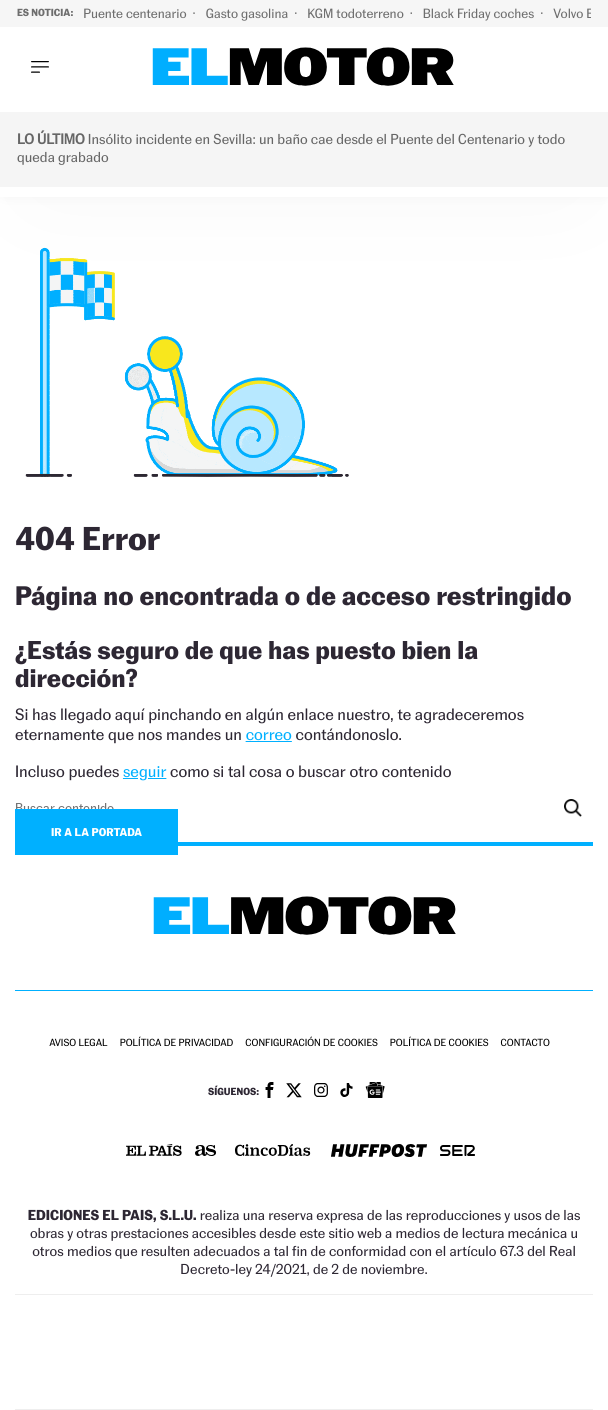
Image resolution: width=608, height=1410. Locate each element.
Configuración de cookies (311, 1043)
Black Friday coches (480, 13)
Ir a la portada (96, 832)
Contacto (525, 1043)
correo (269, 734)
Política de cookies (439, 1043)
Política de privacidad (177, 1043)
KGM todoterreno (357, 13)
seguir (144, 771)
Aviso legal (78, 1043)
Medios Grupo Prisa (304, 1387)
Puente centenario (136, 13)
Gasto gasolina (248, 13)
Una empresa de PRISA (304, 1338)
